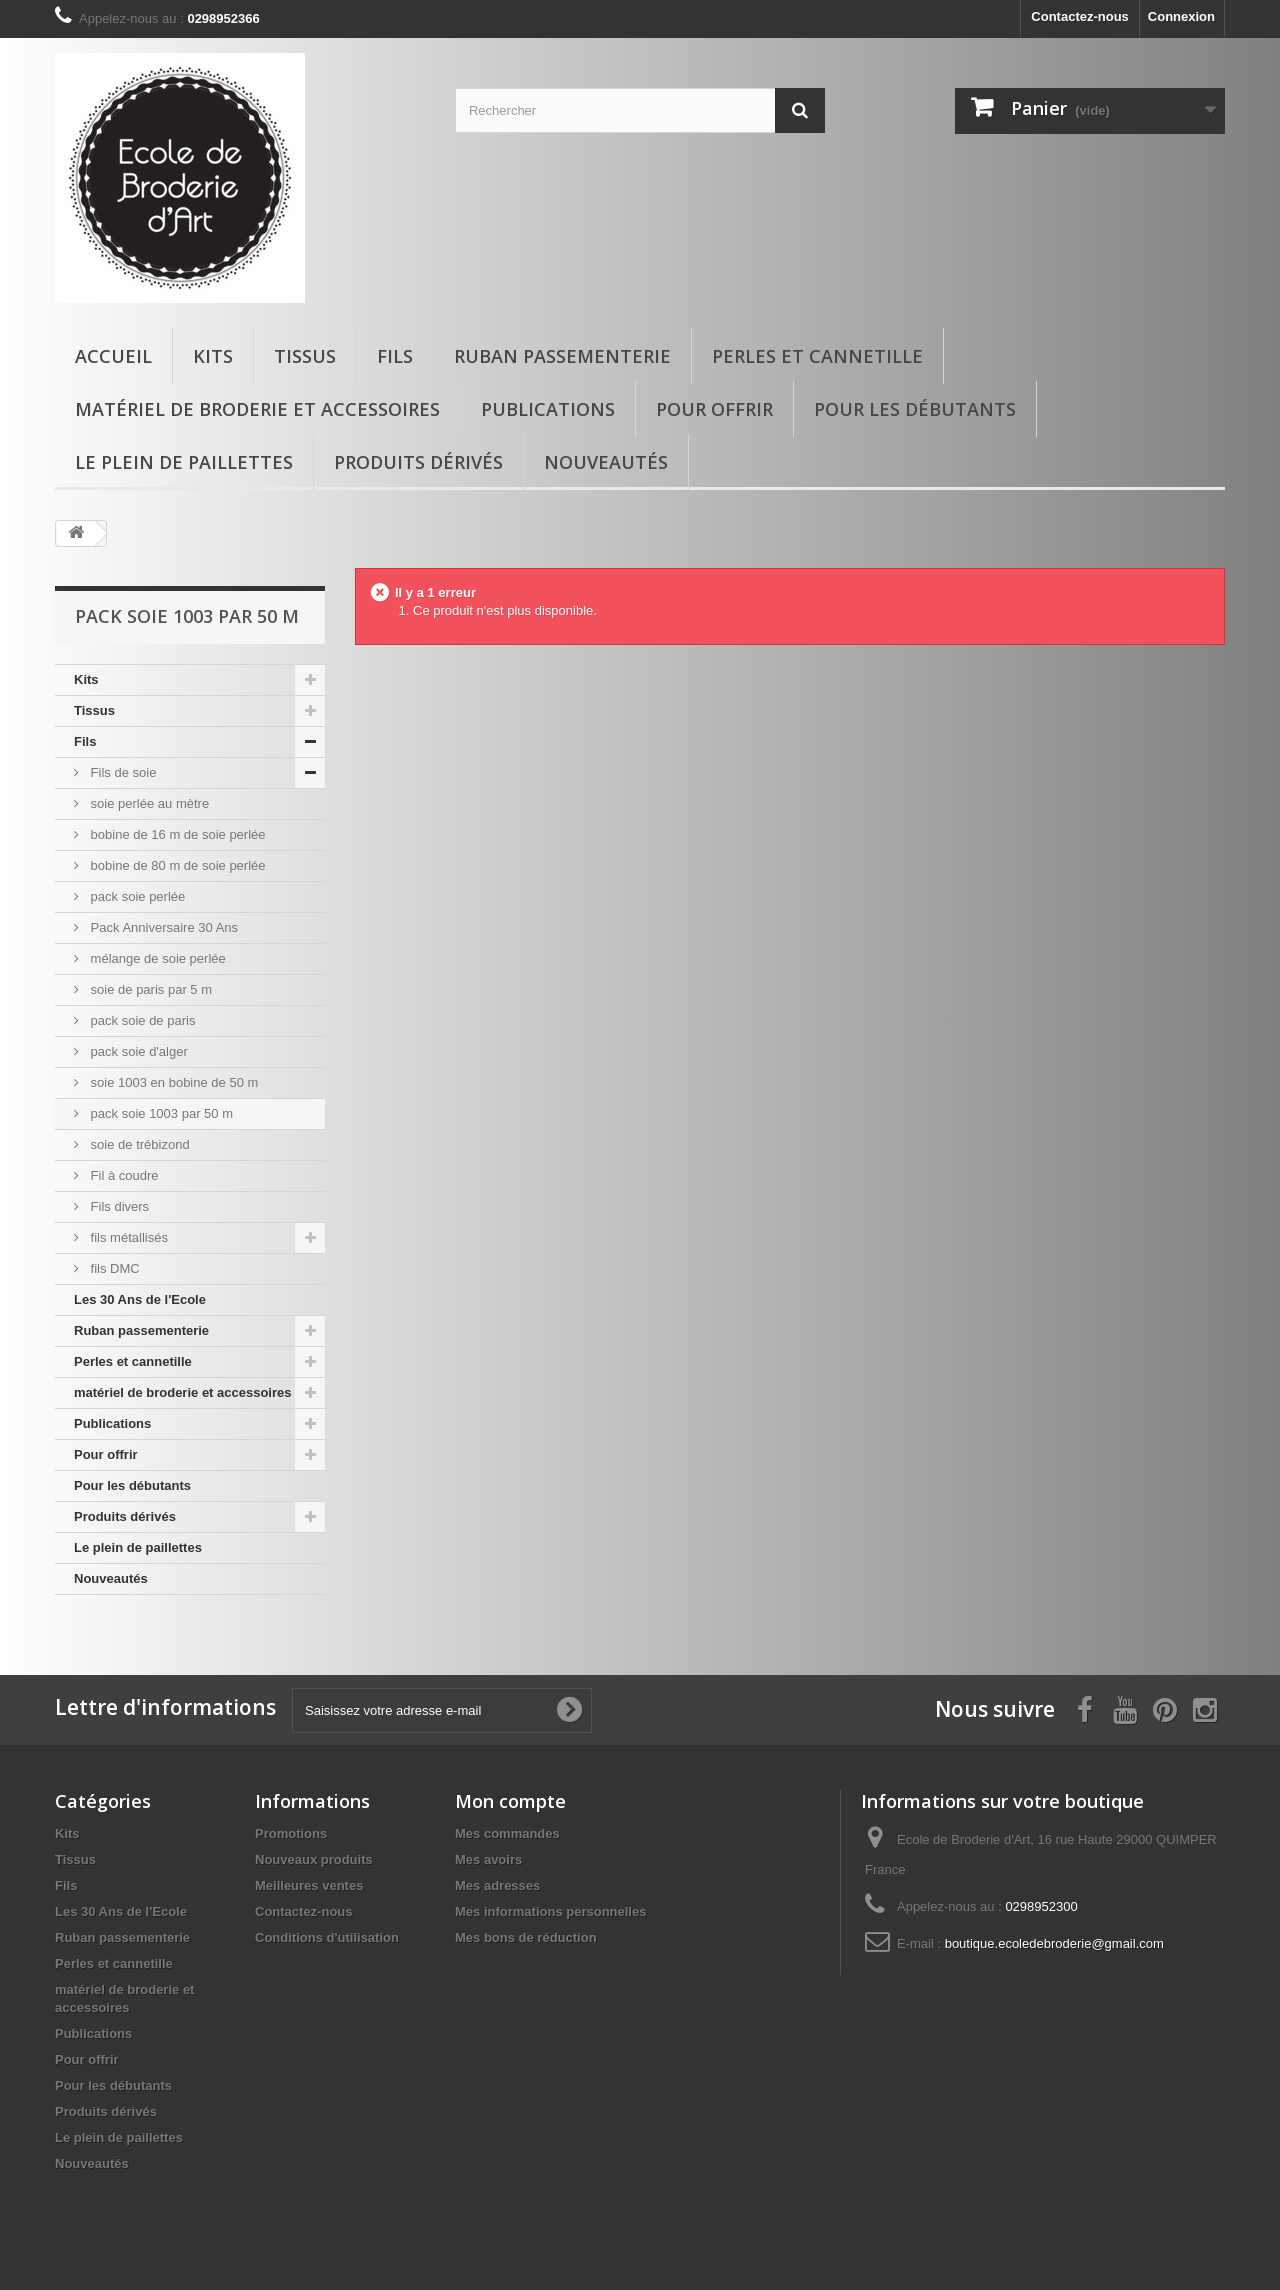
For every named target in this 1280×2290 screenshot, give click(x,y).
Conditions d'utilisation (327, 1937)
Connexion (1181, 16)
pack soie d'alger (137, 1051)
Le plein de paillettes (184, 462)
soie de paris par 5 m (149, 989)
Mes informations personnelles (550, 1911)
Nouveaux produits (314, 1859)
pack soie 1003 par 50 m (160, 1113)
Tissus (305, 356)
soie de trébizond (138, 1144)
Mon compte (510, 1801)
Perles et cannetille (817, 356)
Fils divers (118, 1206)
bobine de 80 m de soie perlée (176, 865)
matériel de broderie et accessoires (257, 409)
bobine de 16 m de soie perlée (176, 834)
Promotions (291, 1833)
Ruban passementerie (562, 356)
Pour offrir (714, 409)
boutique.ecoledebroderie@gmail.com (1054, 1943)
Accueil (113, 356)
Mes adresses (497, 1885)
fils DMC (113, 1268)
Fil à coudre (123, 1175)
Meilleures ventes (309, 1885)
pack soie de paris (141, 1020)
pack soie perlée (136, 896)
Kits (213, 356)
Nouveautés (606, 462)
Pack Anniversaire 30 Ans (162, 927)
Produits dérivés (418, 462)
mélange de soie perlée (156, 958)
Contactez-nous (1080, 16)
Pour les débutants (915, 409)
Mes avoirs (488, 1859)
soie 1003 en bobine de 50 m (172, 1082)
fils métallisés (127, 1237)
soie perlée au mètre (148, 803)
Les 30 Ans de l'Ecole (140, 1299)
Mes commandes (507, 1833)
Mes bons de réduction (526, 1937)
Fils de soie (121, 772)
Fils (395, 356)
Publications (548, 409)
